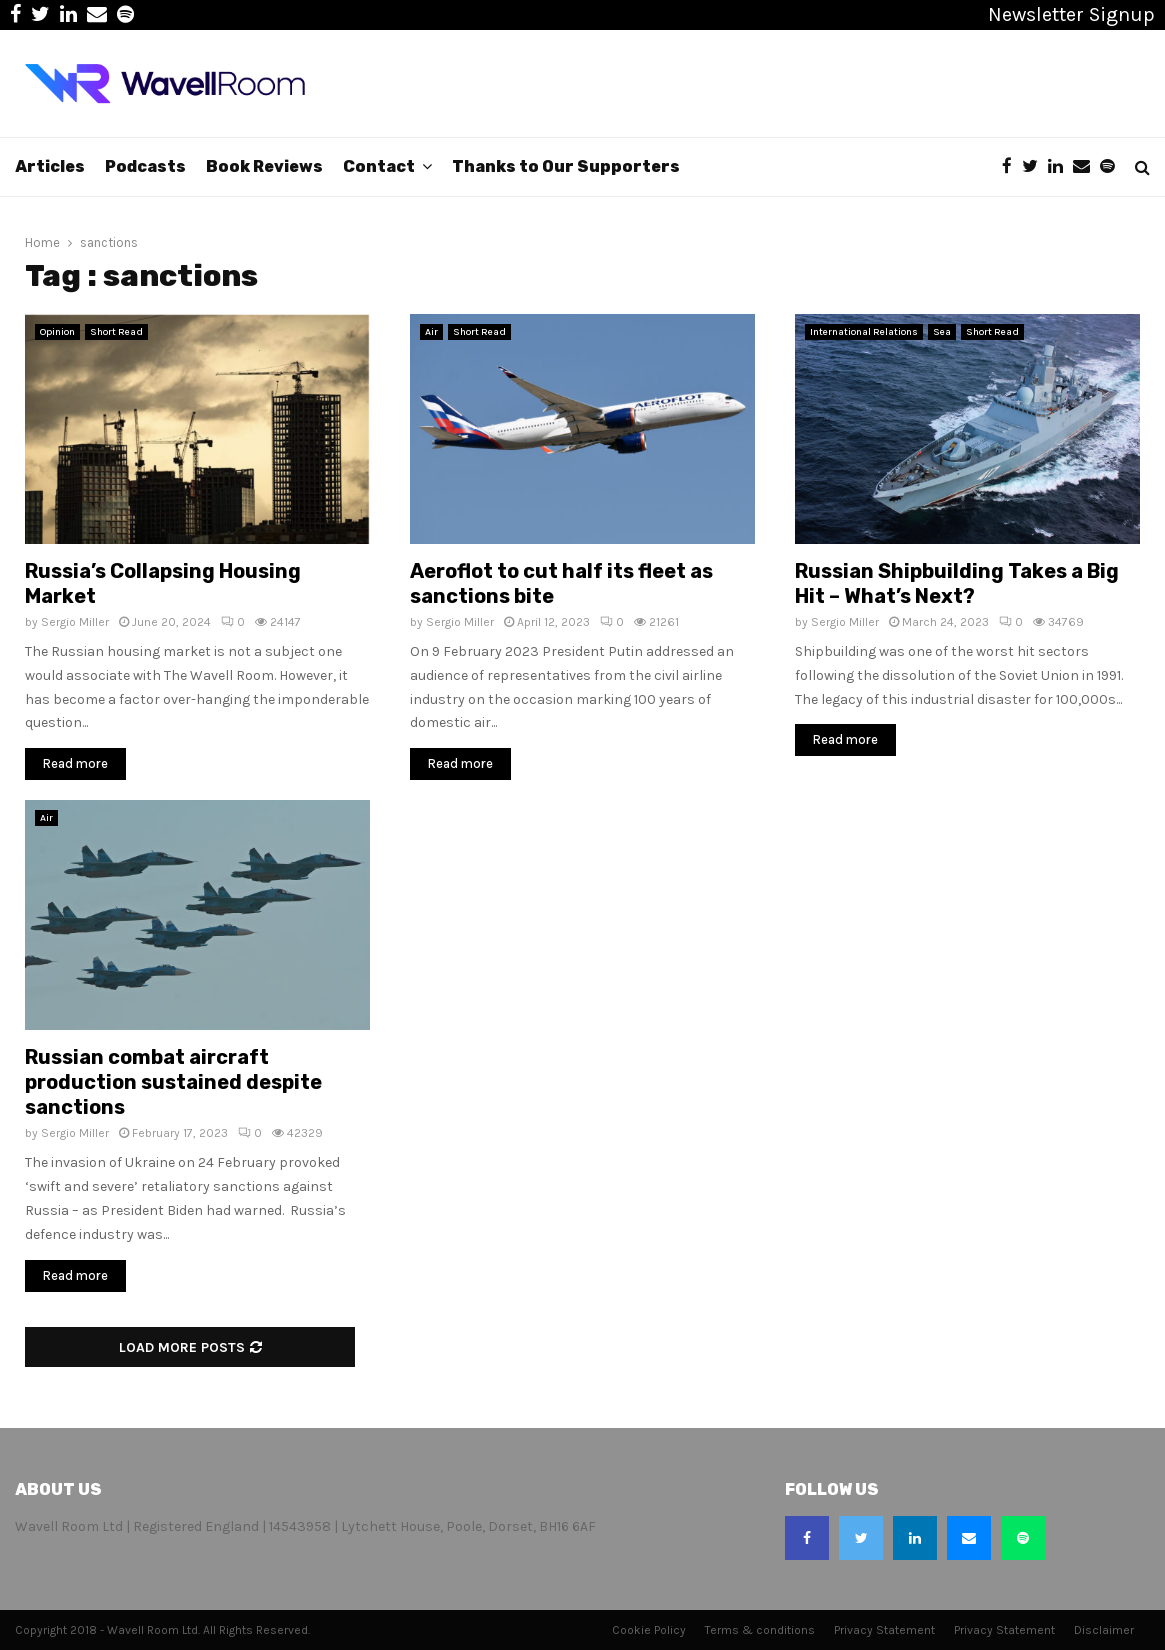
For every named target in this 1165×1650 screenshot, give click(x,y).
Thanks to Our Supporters (566, 166)
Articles (50, 166)
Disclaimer (1104, 1630)
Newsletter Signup (1071, 14)
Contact (379, 166)
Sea (942, 332)
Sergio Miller (75, 622)
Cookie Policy (649, 1630)
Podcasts (145, 166)
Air (431, 332)
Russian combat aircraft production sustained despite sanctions (173, 1082)
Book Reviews (264, 166)
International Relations (864, 332)
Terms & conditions (760, 1630)
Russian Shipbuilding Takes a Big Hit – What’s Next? (957, 583)
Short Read (116, 332)
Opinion (57, 332)
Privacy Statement (884, 1630)
